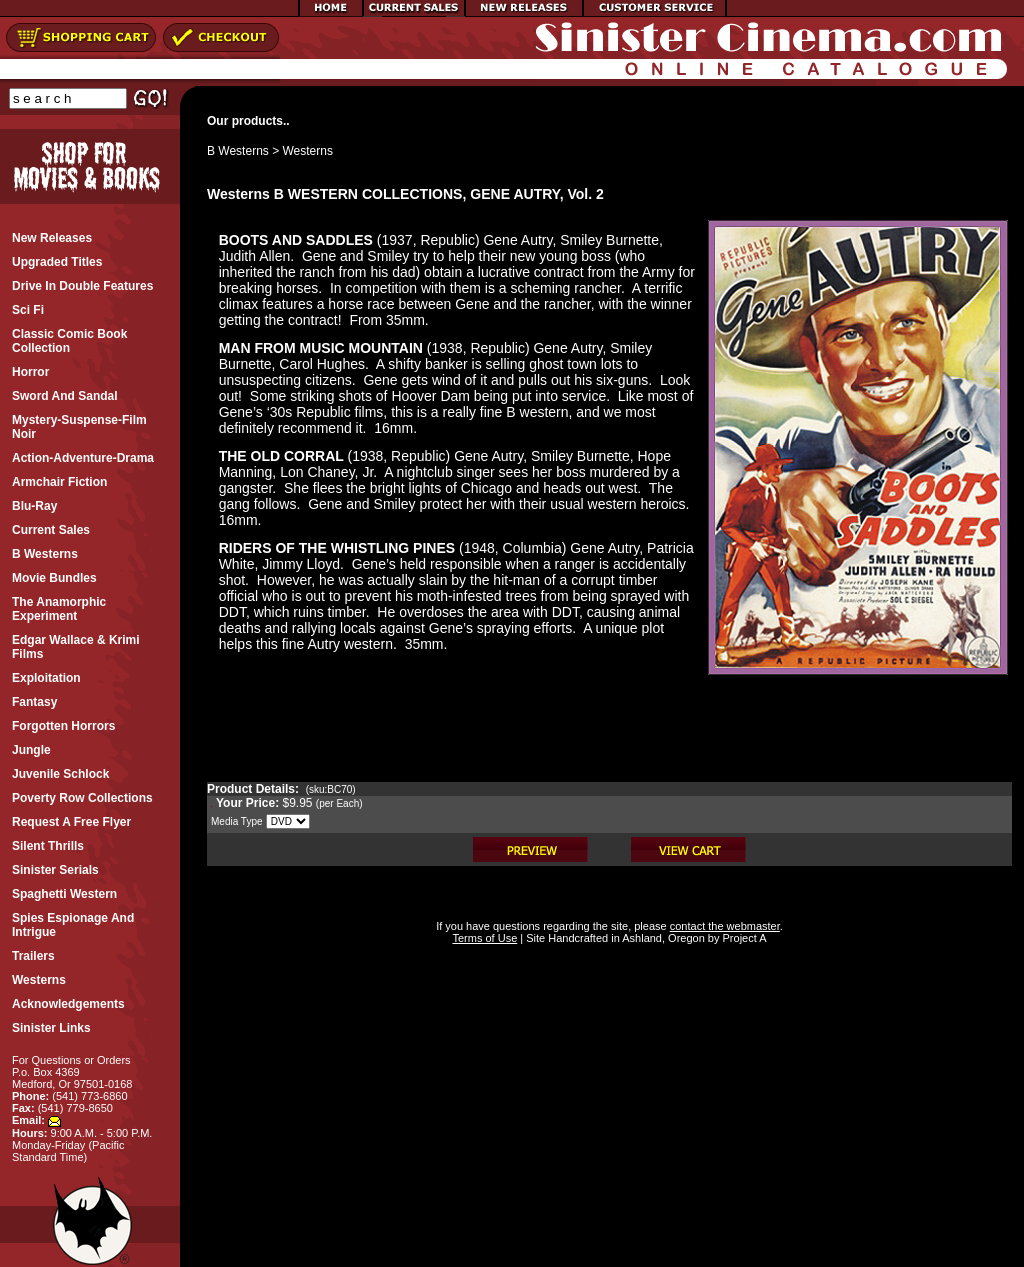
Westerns (308, 151)
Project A (742, 938)
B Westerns (238, 151)
